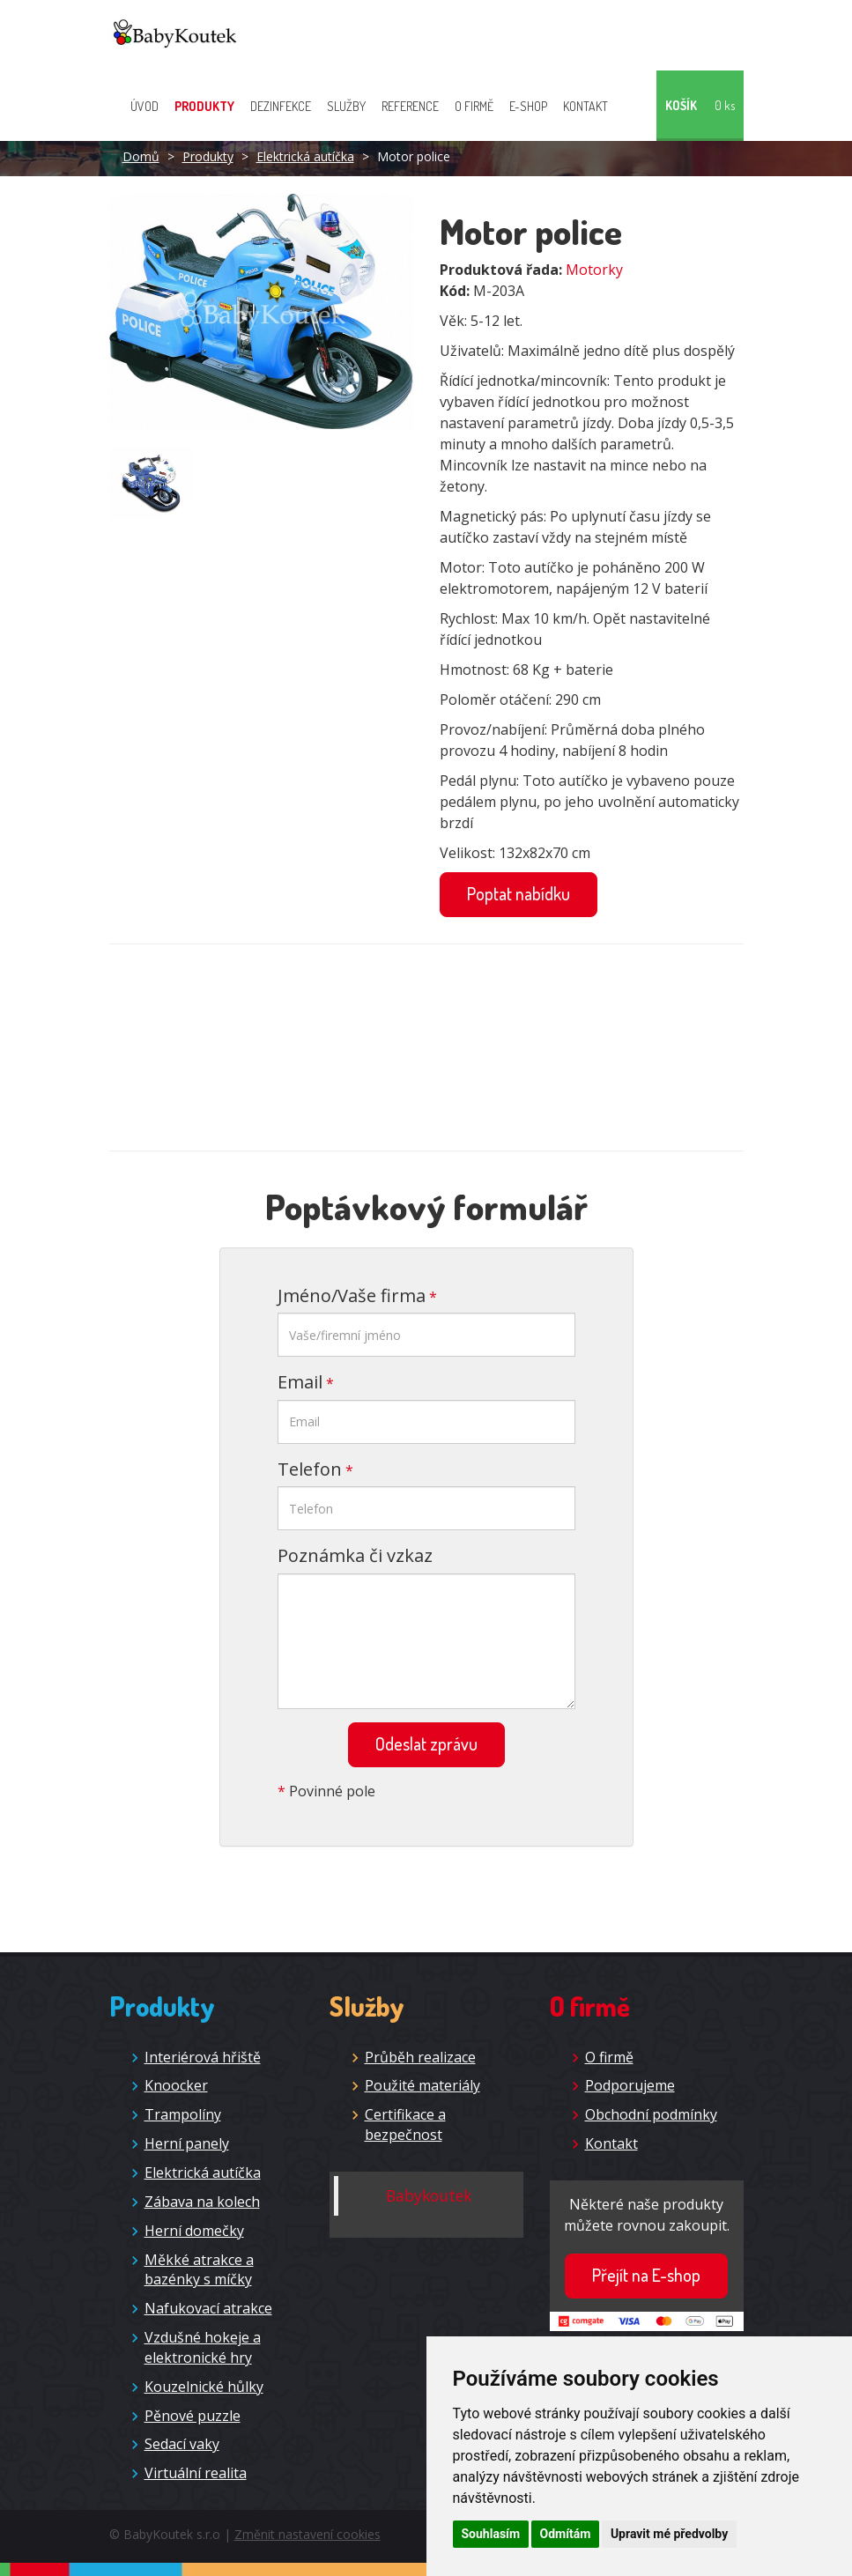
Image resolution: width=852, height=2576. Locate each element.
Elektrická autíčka (305, 156)
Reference (410, 106)
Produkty (204, 106)
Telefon (310, 1469)
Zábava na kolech (202, 2201)
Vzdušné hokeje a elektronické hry (202, 2347)
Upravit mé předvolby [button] (669, 2534)
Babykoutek (428, 2195)
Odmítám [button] (565, 2534)
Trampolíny (182, 2114)
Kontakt (585, 106)
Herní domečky (194, 2230)
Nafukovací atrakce (208, 2308)
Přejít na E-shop (646, 2274)
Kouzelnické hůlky (203, 2386)
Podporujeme (630, 2085)
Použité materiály (422, 2085)
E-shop (528, 106)
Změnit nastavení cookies (307, 2534)
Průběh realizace (420, 2057)
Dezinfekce (280, 106)
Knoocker (176, 2085)
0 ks (725, 105)
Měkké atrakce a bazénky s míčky (199, 2270)
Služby (346, 106)
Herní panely (186, 2143)
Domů (140, 156)
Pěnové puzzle (192, 2415)
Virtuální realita (195, 2473)
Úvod (144, 106)
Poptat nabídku (518, 893)
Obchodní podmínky (651, 2114)
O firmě (474, 106)
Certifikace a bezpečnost (405, 2124)
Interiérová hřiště (202, 2057)
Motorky (594, 269)
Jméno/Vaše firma (352, 1295)
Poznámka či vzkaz (355, 1555)
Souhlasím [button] (491, 2534)
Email (300, 1382)
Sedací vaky (181, 2444)
